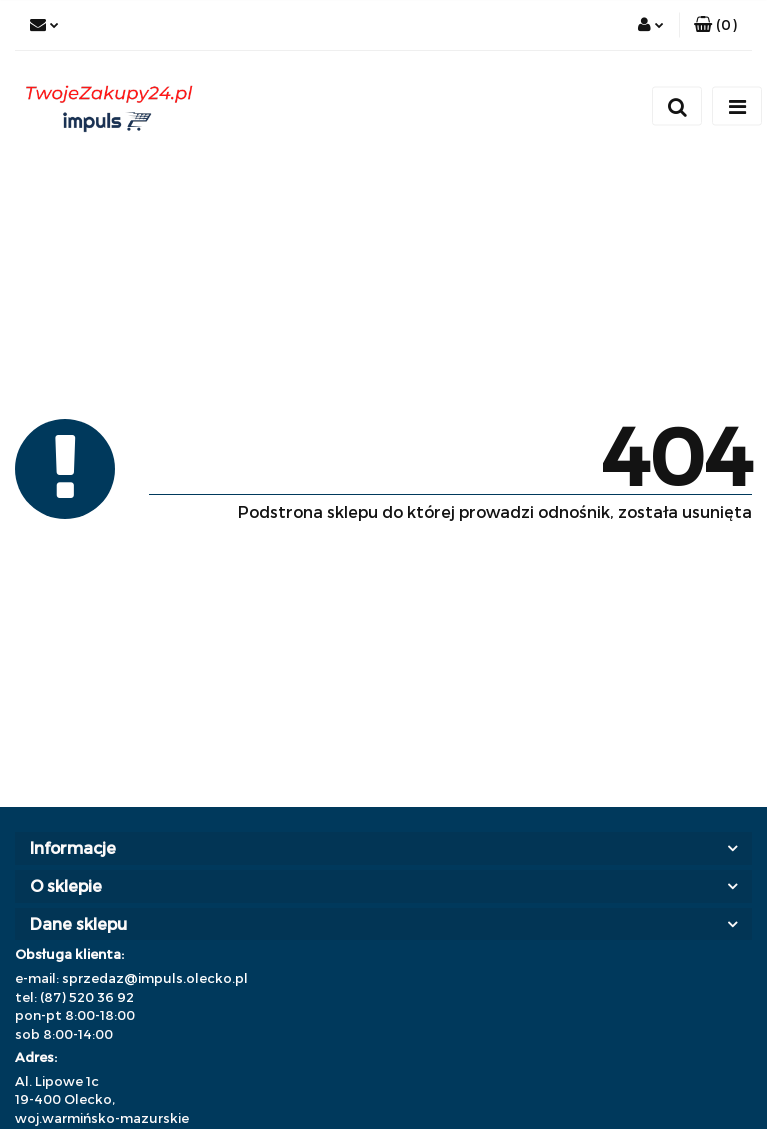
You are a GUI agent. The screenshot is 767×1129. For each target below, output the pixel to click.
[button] (715, 25)
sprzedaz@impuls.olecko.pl (155, 978)
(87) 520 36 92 (87, 997)
